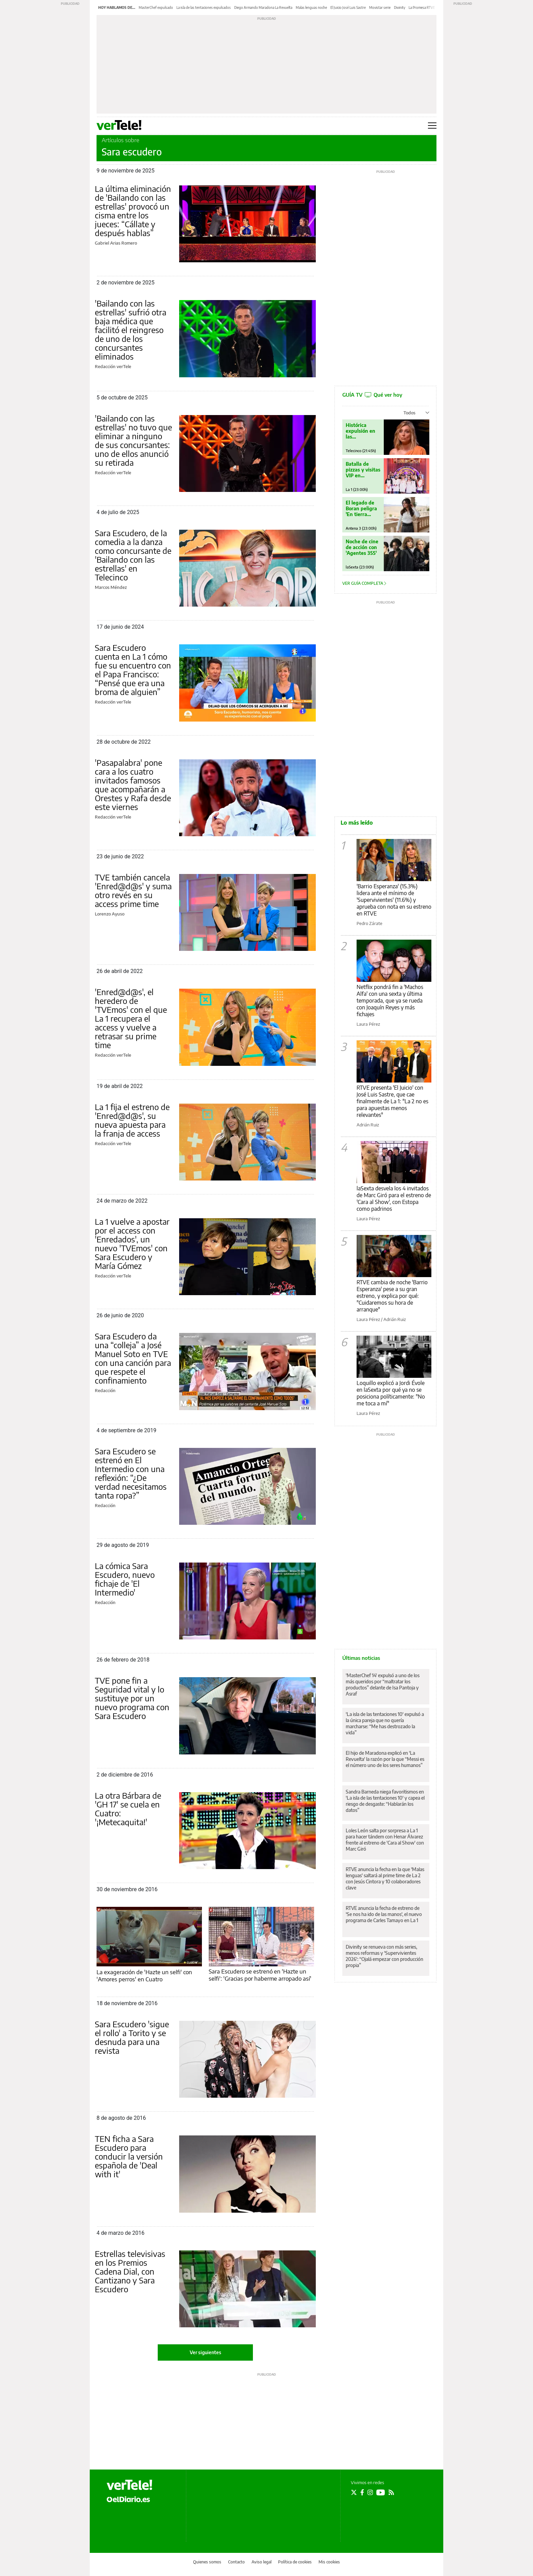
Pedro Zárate (369, 923)
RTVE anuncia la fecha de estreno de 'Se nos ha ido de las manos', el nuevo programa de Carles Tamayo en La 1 (384, 1914)
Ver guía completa (364, 583)
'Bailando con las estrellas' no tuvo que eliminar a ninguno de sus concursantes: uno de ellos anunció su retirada (133, 440)
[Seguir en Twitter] (354, 2492)
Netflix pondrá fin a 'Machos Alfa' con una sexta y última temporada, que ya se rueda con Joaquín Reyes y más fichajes (390, 1001)
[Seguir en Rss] (391, 2492)
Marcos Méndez (111, 587)
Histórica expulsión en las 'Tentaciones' (361, 431)
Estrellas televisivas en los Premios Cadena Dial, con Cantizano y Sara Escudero (130, 2271)
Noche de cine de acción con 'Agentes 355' (362, 547)
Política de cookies (295, 2561)
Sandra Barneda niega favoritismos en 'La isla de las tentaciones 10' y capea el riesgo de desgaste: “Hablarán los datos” (385, 1801)
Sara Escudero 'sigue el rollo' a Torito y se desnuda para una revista (132, 2037)
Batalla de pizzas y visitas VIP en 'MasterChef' (363, 469)
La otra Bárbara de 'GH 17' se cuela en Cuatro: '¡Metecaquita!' (128, 1808)
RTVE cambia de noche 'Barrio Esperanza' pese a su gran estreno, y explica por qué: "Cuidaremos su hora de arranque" (392, 1296)
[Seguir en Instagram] (370, 2492)
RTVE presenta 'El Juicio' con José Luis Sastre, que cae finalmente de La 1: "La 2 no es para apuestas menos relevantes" (392, 1101)
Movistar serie (380, 7)
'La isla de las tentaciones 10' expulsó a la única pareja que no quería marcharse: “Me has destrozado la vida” (385, 1723)
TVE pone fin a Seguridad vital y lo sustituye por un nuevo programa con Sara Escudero (132, 1698)
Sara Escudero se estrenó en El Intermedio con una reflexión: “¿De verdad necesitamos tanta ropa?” (131, 1473)
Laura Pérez (368, 1024)
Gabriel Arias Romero (116, 243)
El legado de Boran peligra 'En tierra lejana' (361, 508)
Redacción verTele (113, 366)
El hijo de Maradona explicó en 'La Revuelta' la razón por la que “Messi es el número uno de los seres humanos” (385, 1759)
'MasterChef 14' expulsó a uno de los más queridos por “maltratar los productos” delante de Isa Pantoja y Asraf (382, 1684)
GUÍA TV (372, 395)
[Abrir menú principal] (432, 125)
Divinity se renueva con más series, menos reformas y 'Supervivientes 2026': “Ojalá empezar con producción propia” (384, 1956)
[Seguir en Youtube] (380, 2492)
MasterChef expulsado (156, 7)
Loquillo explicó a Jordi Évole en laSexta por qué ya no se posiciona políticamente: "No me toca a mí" (391, 1393)
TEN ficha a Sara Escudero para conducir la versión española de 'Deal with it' (129, 2156)
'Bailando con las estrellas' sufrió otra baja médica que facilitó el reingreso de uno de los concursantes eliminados (130, 329)
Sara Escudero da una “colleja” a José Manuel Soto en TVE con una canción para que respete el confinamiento (133, 1358)
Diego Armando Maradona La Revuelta (263, 7)
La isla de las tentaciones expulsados (203, 7)
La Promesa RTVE (422, 7)
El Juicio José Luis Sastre (348, 7)
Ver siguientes (205, 2352)
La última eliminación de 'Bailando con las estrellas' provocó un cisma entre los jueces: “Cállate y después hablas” (133, 210)
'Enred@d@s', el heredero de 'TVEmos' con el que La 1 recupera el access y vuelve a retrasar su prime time (131, 1018)
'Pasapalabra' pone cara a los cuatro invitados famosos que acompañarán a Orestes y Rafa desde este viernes (133, 784)
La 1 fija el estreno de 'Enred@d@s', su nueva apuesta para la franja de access (132, 1120)
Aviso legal (262, 2561)
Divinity (399, 7)
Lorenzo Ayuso (109, 914)
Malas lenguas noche (311, 7)
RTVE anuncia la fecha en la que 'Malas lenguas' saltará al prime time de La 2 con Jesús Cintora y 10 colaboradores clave (385, 1878)
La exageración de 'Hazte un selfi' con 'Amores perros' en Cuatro (144, 1975)
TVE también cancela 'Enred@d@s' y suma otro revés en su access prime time (133, 890)
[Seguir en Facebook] (362, 2492)
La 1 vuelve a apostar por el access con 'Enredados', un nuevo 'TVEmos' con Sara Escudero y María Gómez (132, 1243)
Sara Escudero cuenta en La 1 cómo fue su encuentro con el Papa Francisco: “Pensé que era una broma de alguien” (133, 669)
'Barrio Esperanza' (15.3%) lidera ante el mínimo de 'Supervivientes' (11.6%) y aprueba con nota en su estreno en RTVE (394, 900)
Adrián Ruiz (368, 1124)
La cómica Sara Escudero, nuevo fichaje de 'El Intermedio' (125, 1579)
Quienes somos (207, 2561)
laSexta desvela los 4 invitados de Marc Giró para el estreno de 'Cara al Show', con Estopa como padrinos (394, 1198)
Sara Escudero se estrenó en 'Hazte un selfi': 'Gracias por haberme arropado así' (260, 1974)
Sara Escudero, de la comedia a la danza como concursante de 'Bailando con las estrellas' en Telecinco (133, 555)
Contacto (236, 2561)
